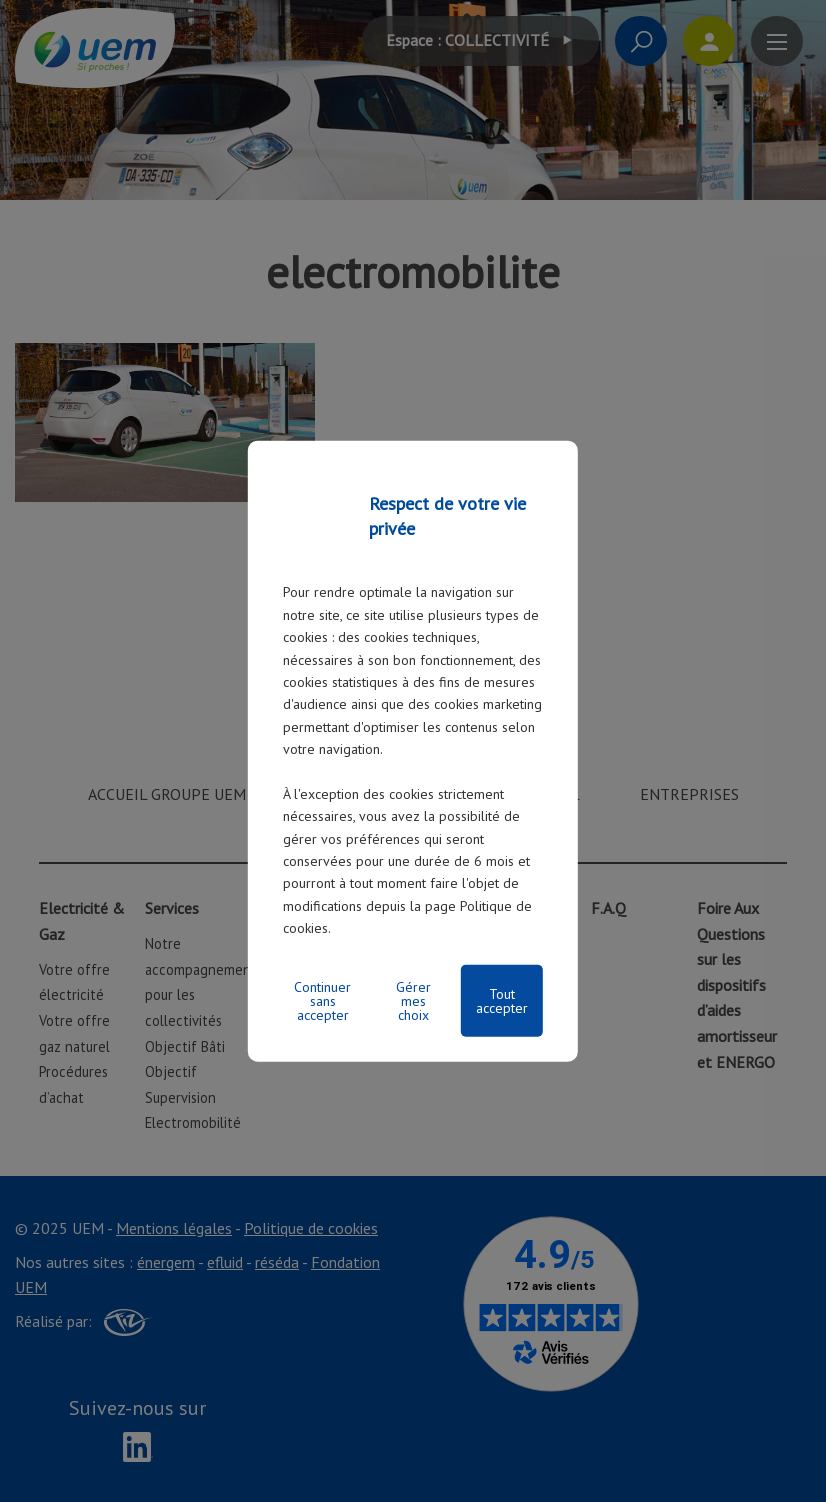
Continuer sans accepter (322, 1000)
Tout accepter (502, 1000)
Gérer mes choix (413, 1000)
